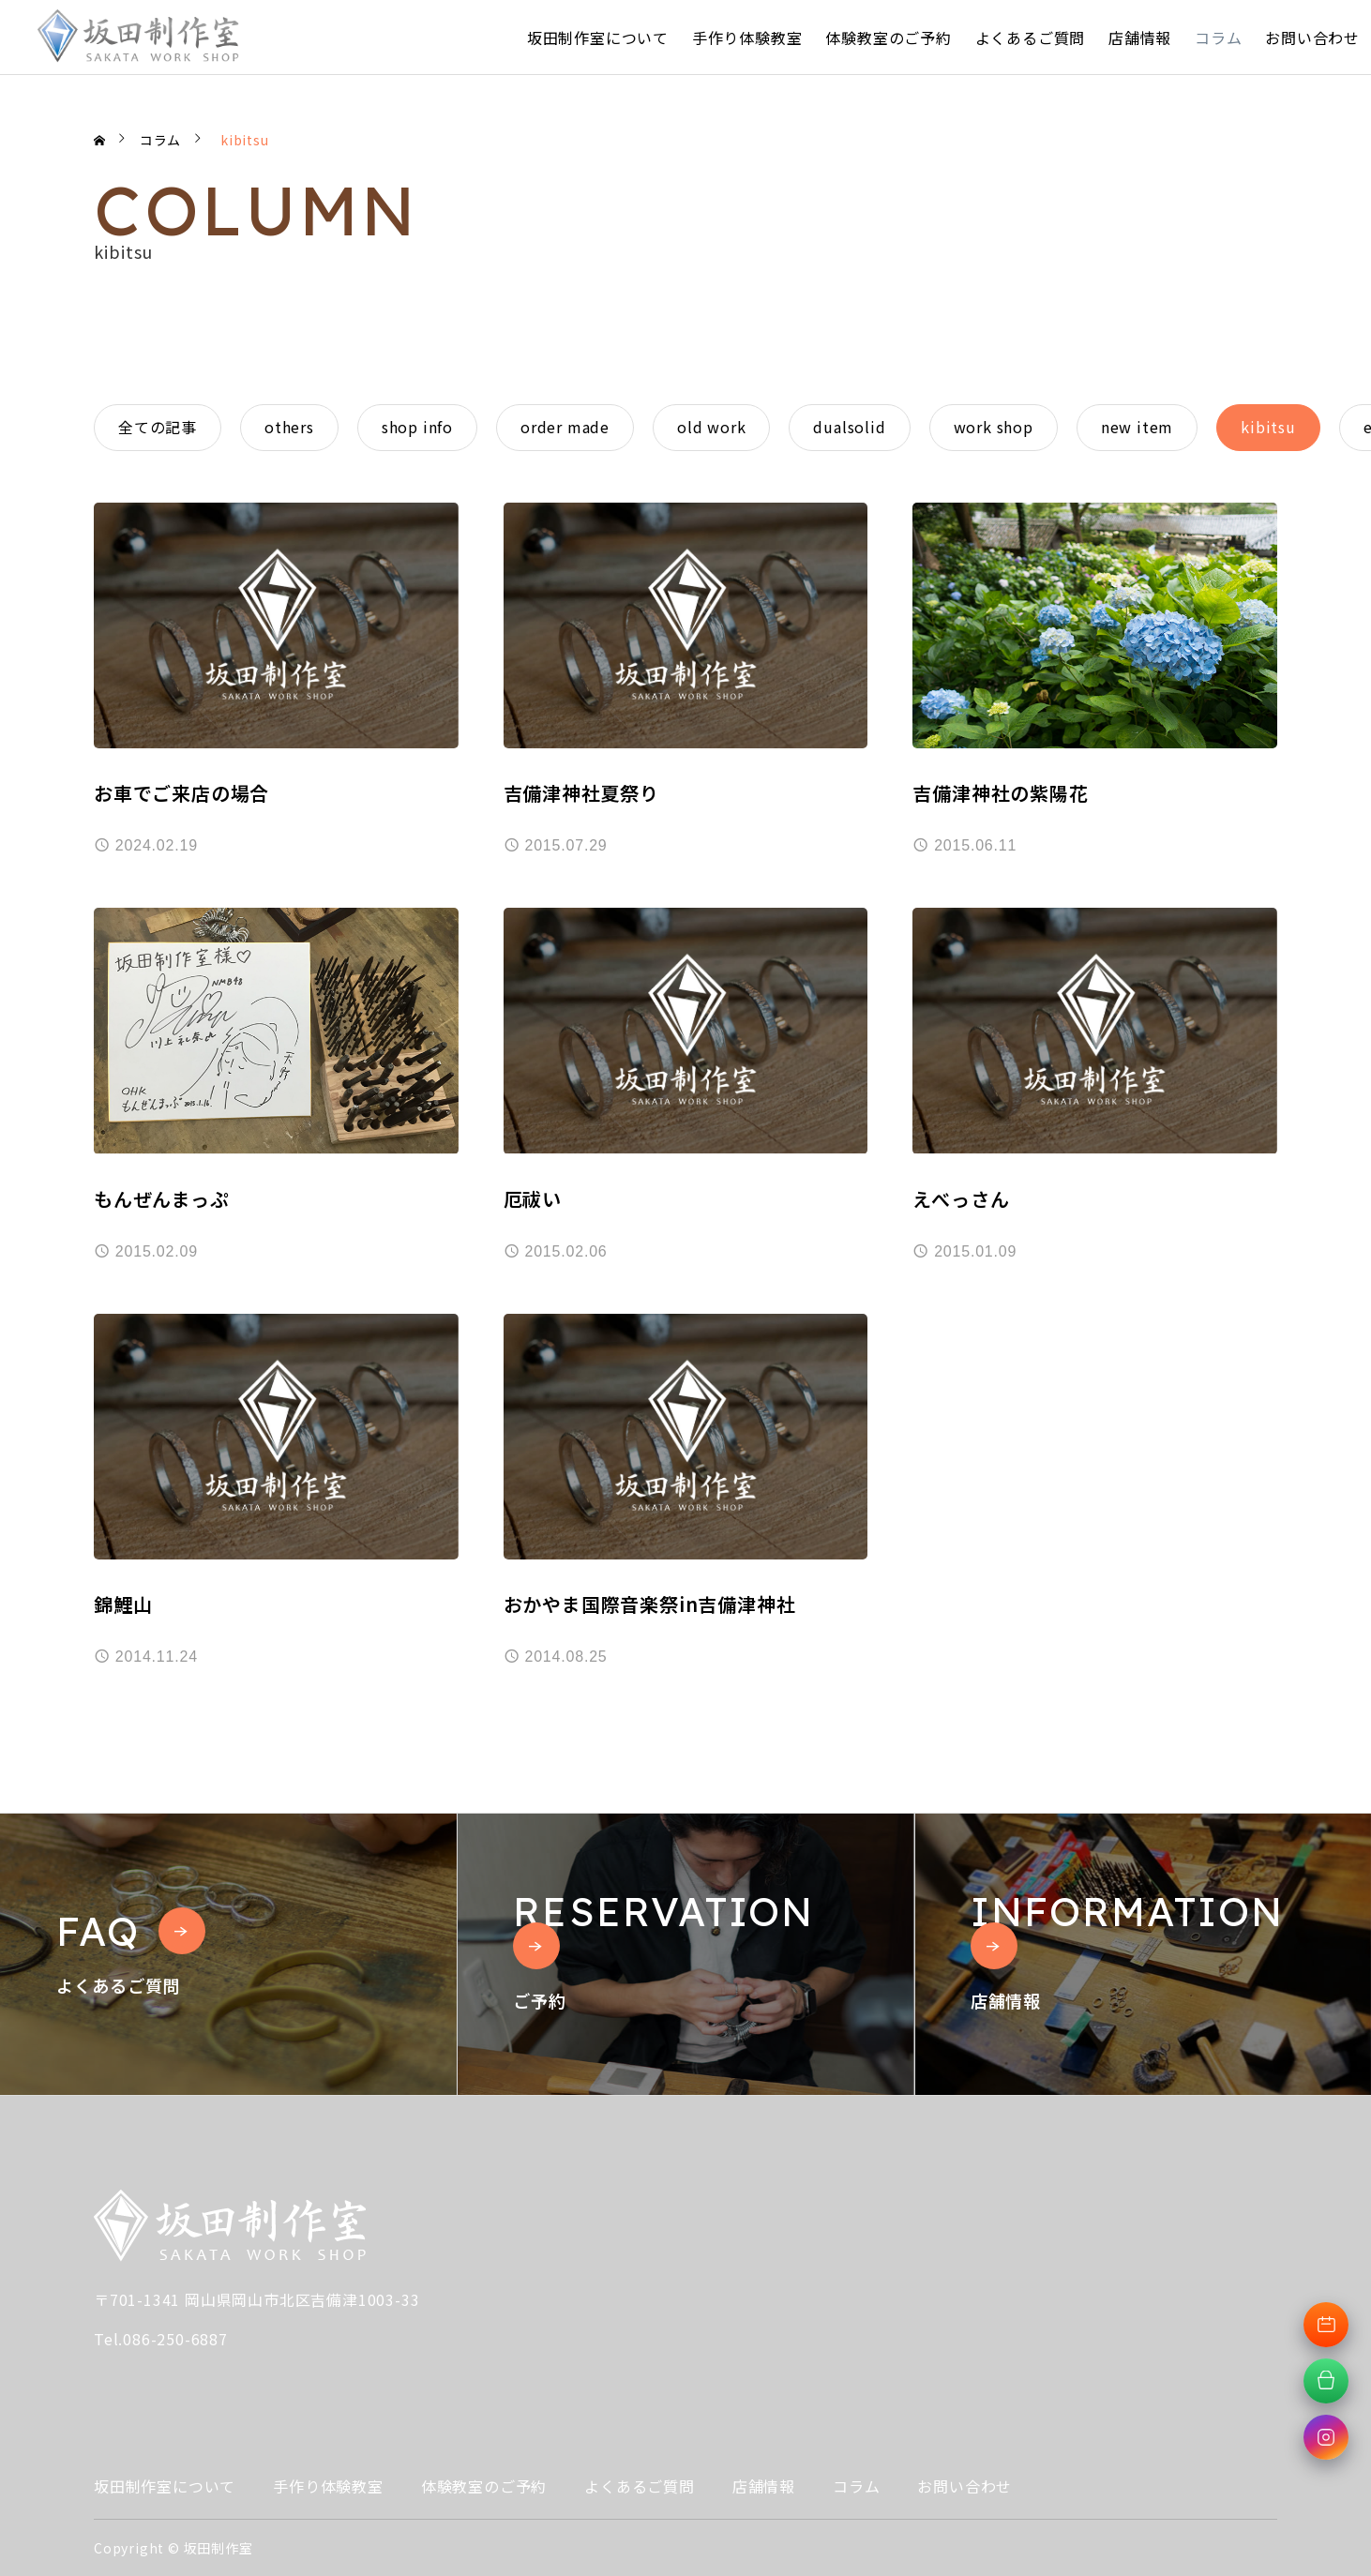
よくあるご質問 (1030, 37)
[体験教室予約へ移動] (1325, 2324)
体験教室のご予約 (888, 37)
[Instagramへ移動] (1325, 2437)
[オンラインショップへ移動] (1325, 2380)
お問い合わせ (1312, 37)
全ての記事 (157, 426)
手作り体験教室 (747, 37)
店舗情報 (1139, 37)
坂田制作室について (598, 37)
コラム (1218, 37)
